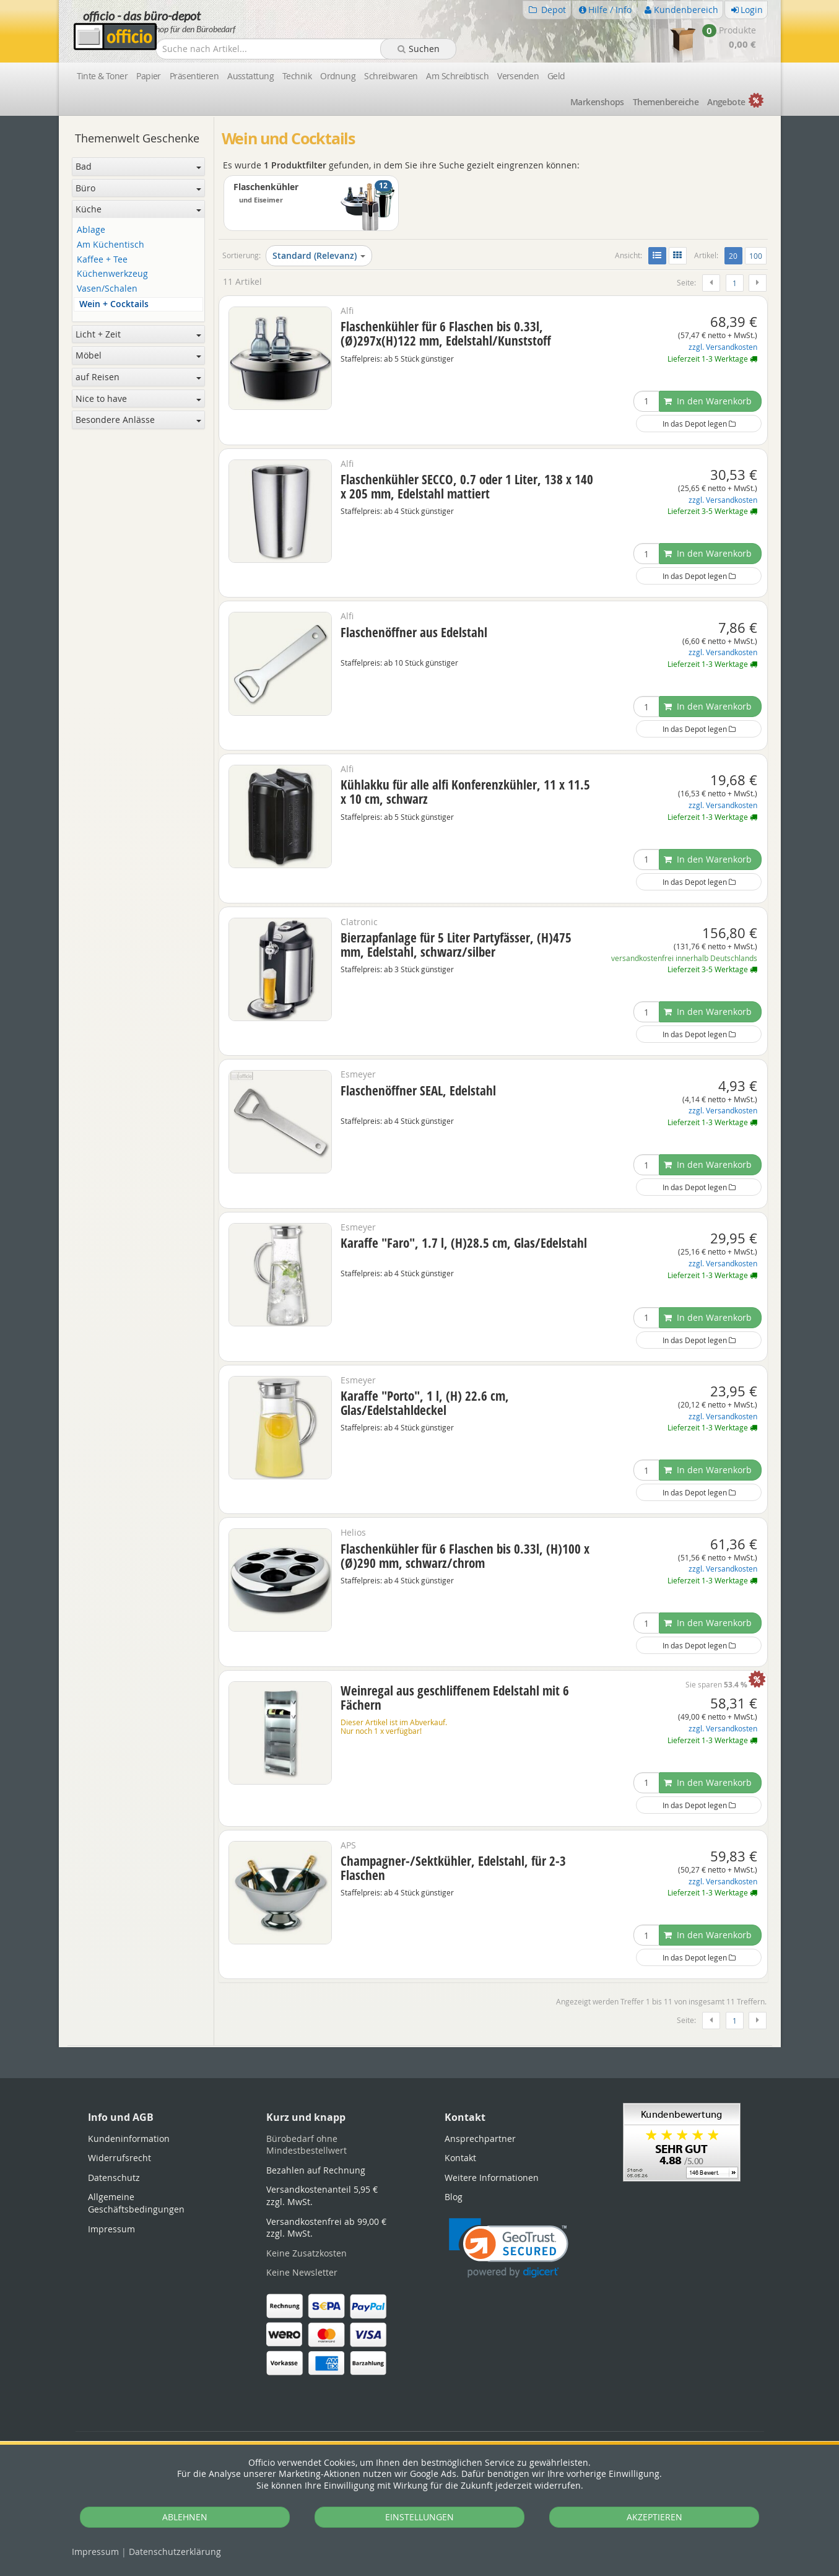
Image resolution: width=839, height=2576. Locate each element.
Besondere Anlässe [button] (138, 419)
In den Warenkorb (708, 401)
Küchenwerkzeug (112, 274)
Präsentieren (194, 76)
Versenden (518, 76)
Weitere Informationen (492, 2177)
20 (735, 255)
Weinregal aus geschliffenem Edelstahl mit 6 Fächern (455, 1697)
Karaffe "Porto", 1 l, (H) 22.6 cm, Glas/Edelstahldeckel (425, 1403)
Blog (454, 2197)
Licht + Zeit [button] (138, 334)
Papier (148, 76)
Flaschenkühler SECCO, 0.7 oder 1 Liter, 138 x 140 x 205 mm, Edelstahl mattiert (467, 486)
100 (755, 256)
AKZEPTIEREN (654, 2517)
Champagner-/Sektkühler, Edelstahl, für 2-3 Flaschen (453, 1868)
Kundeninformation (129, 2138)
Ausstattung (250, 76)
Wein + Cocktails (114, 304)
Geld (556, 76)
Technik (296, 76)
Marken (597, 102)
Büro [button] (138, 188)
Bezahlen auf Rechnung (315, 2170)
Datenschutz (175, 2551)
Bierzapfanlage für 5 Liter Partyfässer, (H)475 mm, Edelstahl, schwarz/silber (456, 944)
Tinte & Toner (102, 76)
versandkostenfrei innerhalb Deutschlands (684, 958)
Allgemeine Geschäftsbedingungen (136, 2203)
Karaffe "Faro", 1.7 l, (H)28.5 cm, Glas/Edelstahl (464, 1242)
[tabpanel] (419, 2046)
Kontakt (460, 2158)
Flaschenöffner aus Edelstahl (414, 632)
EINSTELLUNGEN (419, 2517)
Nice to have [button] (138, 398)
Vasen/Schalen (107, 289)
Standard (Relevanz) (318, 255)
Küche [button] (138, 209)
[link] (508, 2248)
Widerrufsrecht (119, 2158)
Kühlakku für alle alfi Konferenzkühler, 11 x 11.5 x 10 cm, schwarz (465, 791)
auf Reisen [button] (138, 377)
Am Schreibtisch (457, 76)
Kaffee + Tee (102, 260)
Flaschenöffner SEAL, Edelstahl (418, 1090)
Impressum (95, 2551)
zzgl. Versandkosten (723, 347)
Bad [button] (138, 166)
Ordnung (337, 76)
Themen (665, 102)
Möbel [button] (138, 355)
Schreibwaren (390, 76)
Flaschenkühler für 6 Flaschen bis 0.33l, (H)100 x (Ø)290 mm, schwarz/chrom (465, 1556)
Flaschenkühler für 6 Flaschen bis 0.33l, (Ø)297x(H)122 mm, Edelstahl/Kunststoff (446, 333)
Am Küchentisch (110, 245)
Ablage (91, 230)
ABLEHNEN (184, 2517)
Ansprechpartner (480, 2138)
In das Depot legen (699, 424)
